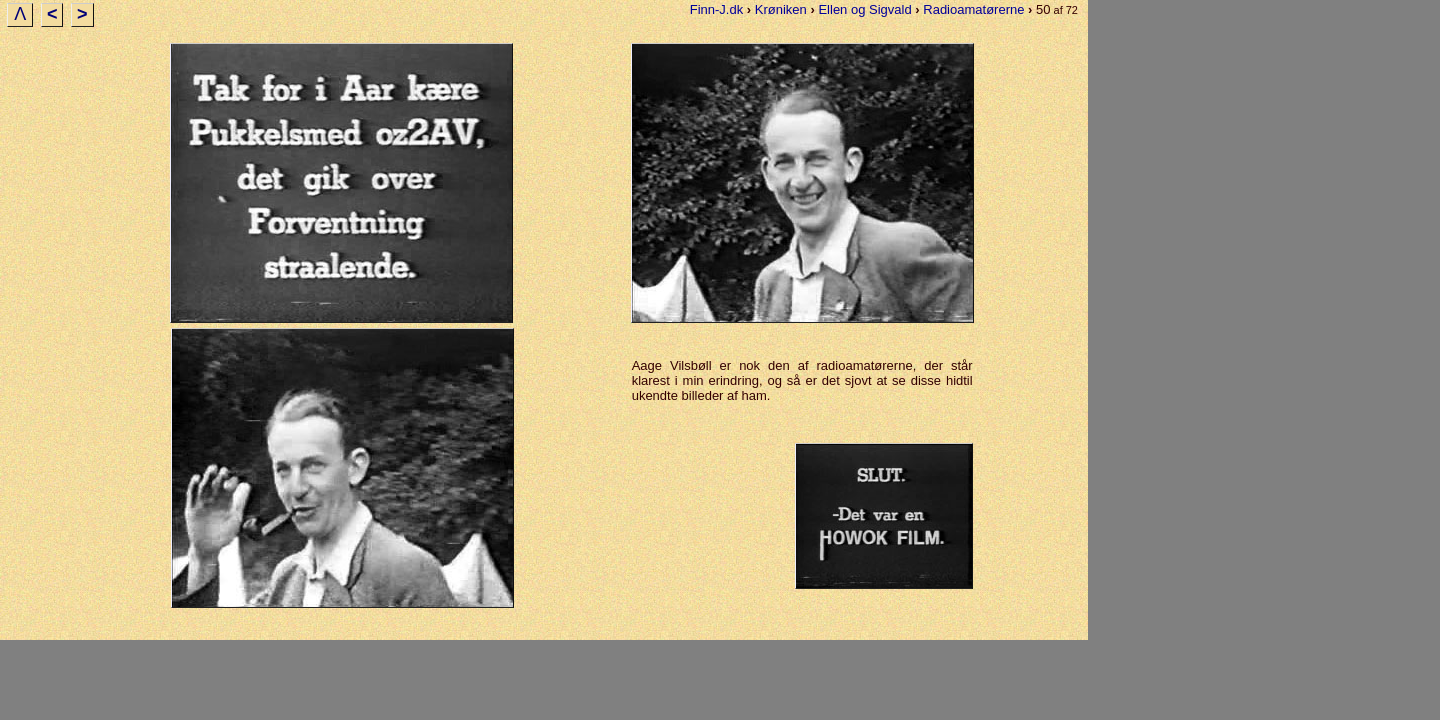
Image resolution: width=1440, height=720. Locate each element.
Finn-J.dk (716, 9)
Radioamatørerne (973, 9)
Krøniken (781, 9)
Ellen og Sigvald (864, 9)
